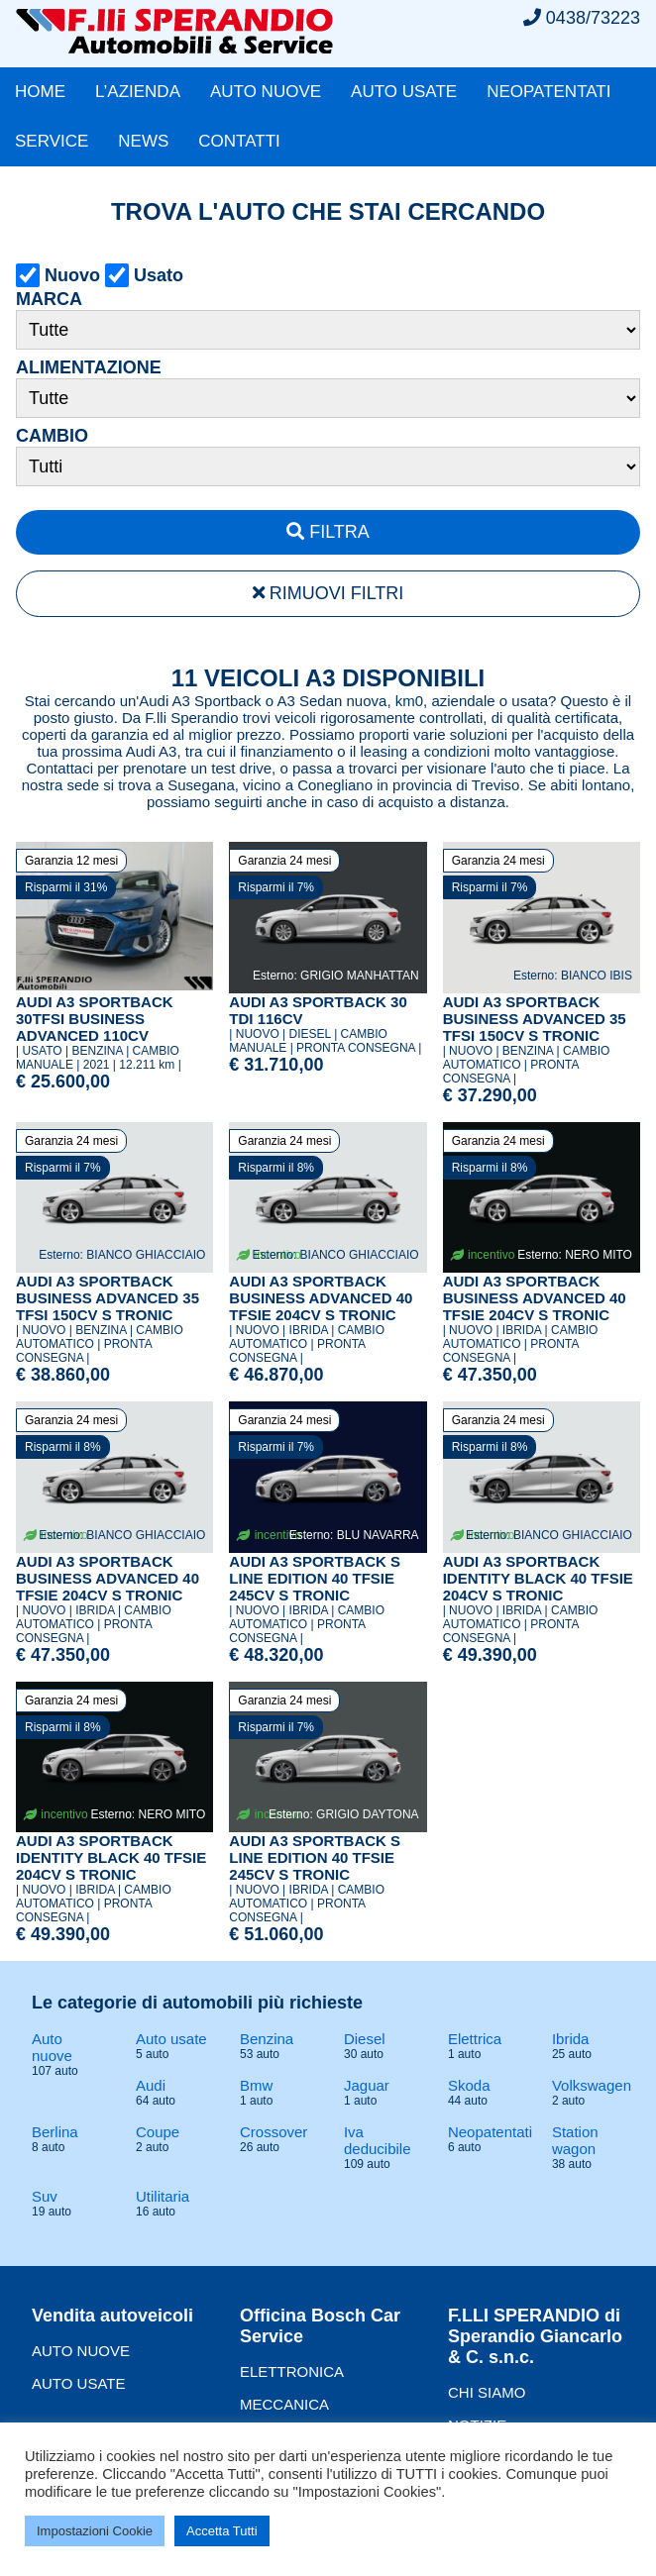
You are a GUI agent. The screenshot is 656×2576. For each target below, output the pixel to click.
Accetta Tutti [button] (222, 2531)
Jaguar (366, 2085)
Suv (44, 2196)
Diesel (364, 2038)
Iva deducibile (377, 2140)
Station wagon (575, 2140)
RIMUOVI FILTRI (328, 593)
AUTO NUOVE (265, 91)
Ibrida (571, 2038)
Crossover (273, 2131)
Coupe (157, 2131)
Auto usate (171, 2038)
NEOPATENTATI (548, 91)
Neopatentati (490, 2131)
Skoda (469, 2085)
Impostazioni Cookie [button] (95, 2531)
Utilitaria (162, 2196)
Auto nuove (52, 2047)
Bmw (256, 2085)
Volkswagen (591, 2085)
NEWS (143, 141)
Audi (150, 2085)
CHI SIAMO (486, 2392)
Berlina (55, 2131)
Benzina (266, 2038)
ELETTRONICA (292, 2371)
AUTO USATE (404, 91)
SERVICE (51, 141)
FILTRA (328, 532)
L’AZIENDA (137, 91)
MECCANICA (284, 2404)
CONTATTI (238, 141)
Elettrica (474, 2038)
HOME (40, 91)
